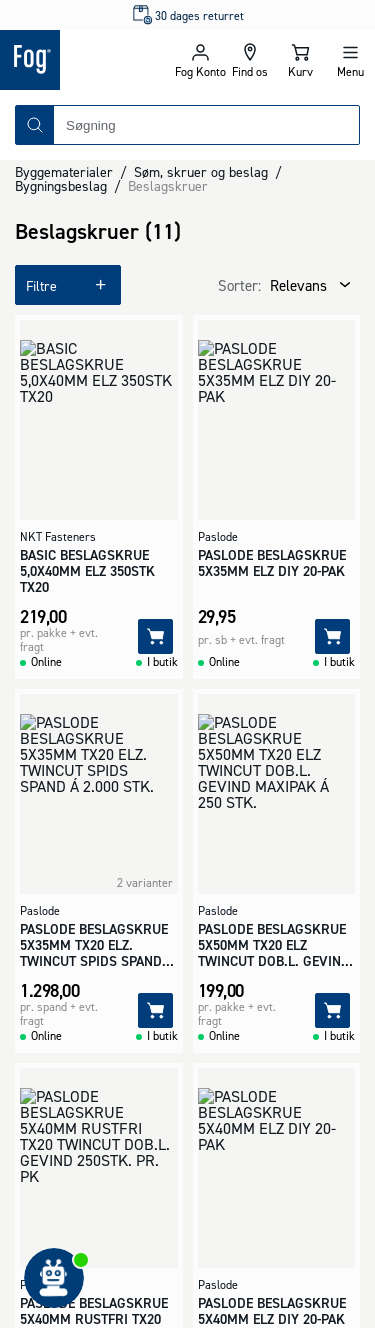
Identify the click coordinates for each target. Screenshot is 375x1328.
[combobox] (206, 125)
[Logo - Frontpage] (87, 60)
